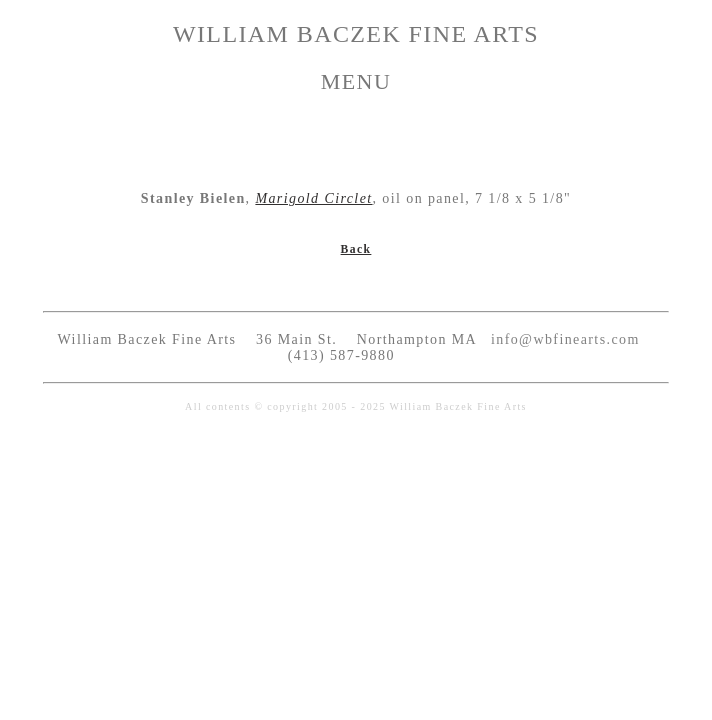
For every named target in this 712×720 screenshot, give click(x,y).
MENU (356, 81)
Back (356, 249)
